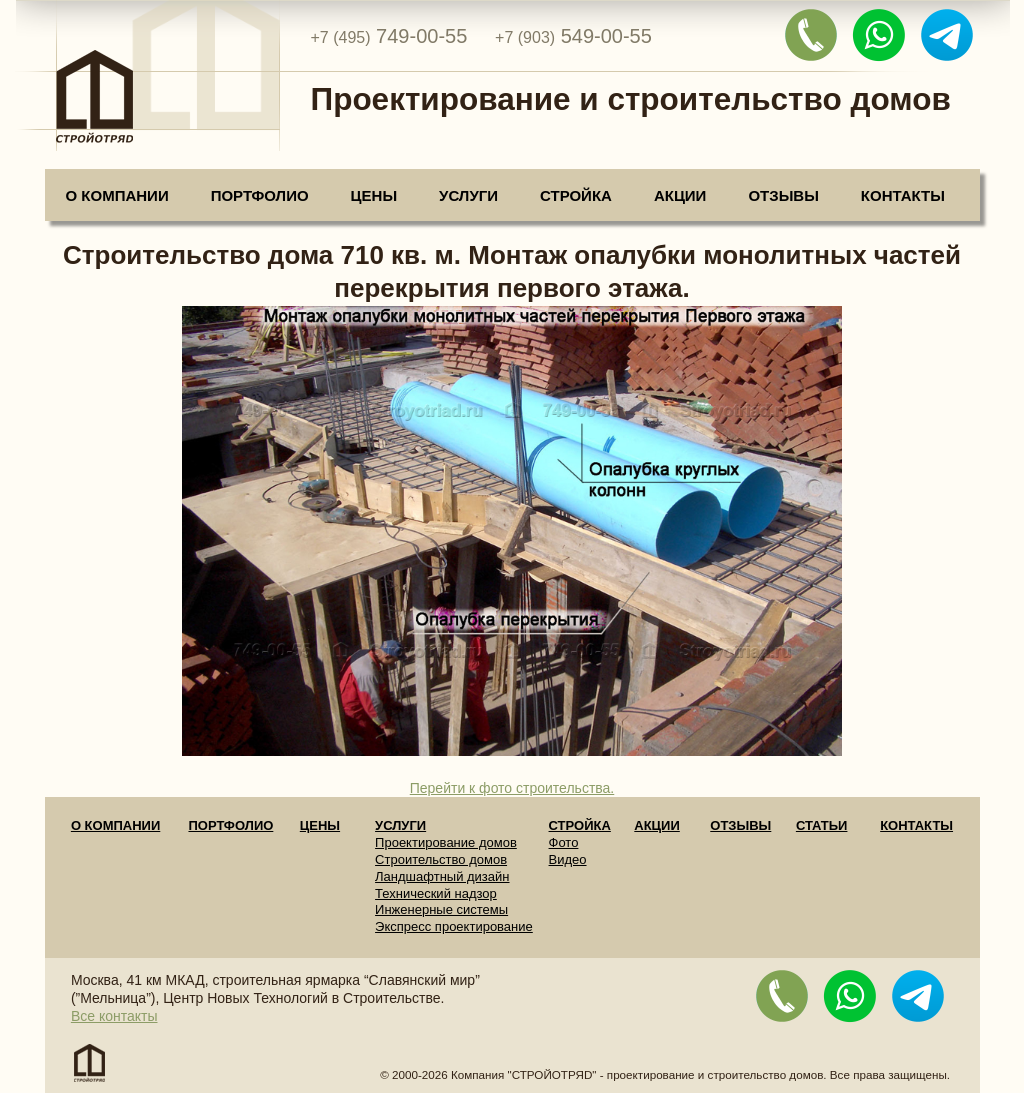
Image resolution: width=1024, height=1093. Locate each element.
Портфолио (260, 195)
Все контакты (114, 1016)
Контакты (903, 195)
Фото (564, 842)
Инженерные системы (441, 909)
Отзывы (783, 195)
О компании (117, 195)
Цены (374, 195)
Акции (680, 195)
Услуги (468, 195)
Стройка (576, 195)
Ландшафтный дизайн (442, 876)
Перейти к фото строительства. (512, 788)
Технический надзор (436, 893)
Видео (568, 859)
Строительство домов (441, 859)
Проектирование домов (446, 842)
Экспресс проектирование (454, 926)
